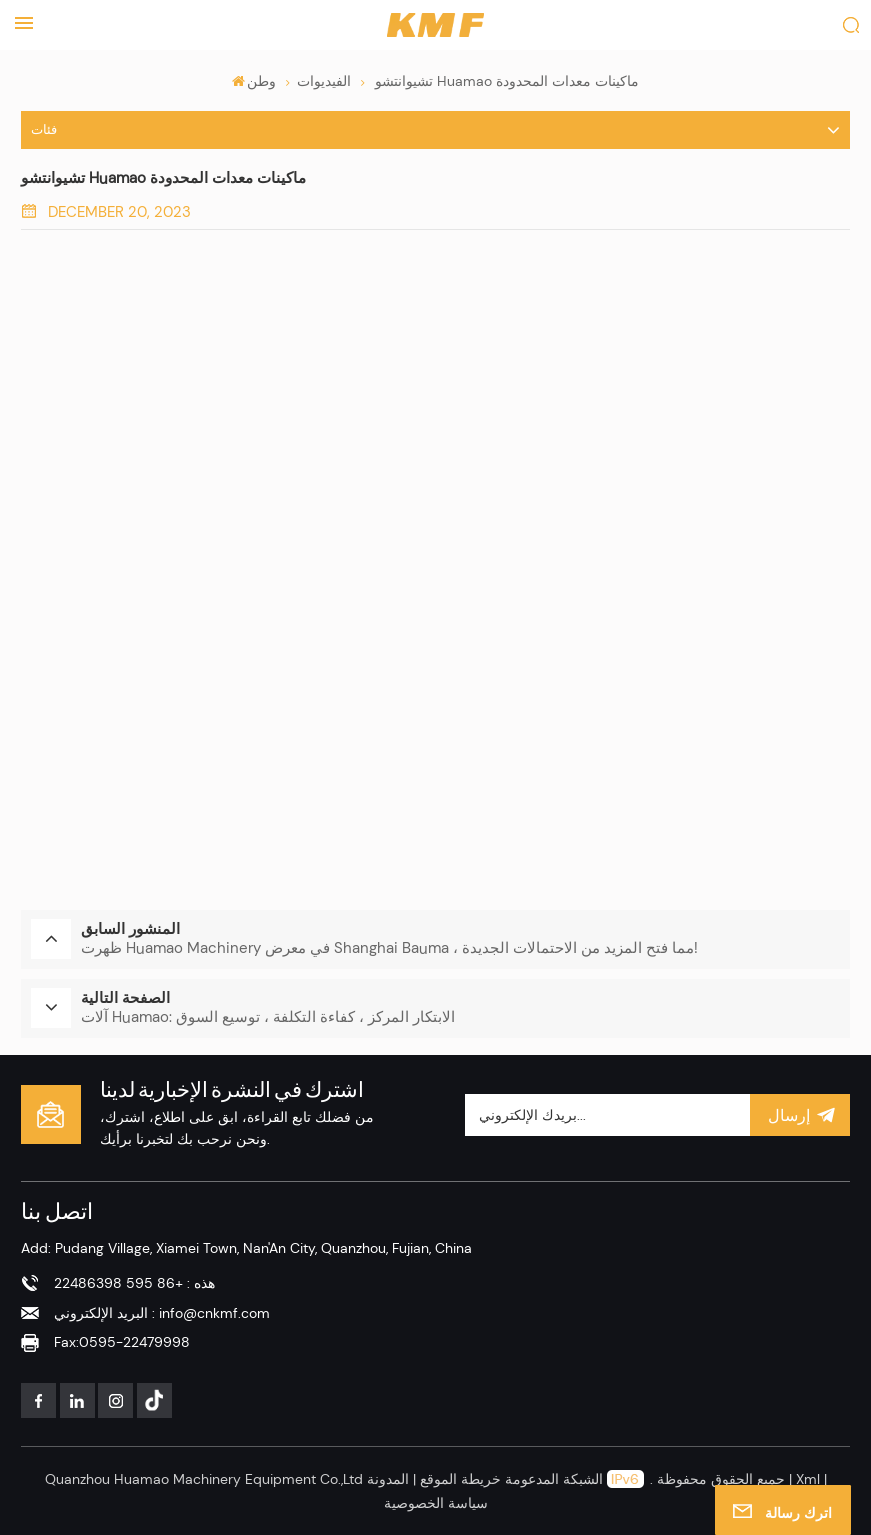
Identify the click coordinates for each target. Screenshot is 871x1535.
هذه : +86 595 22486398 (134, 1282)
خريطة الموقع (458, 1478)
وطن (254, 81)
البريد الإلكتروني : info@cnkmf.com (162, 1311)
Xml (808, 1478)
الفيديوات (324, 81)
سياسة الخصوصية (436, 1501)
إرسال (800, 1113)
